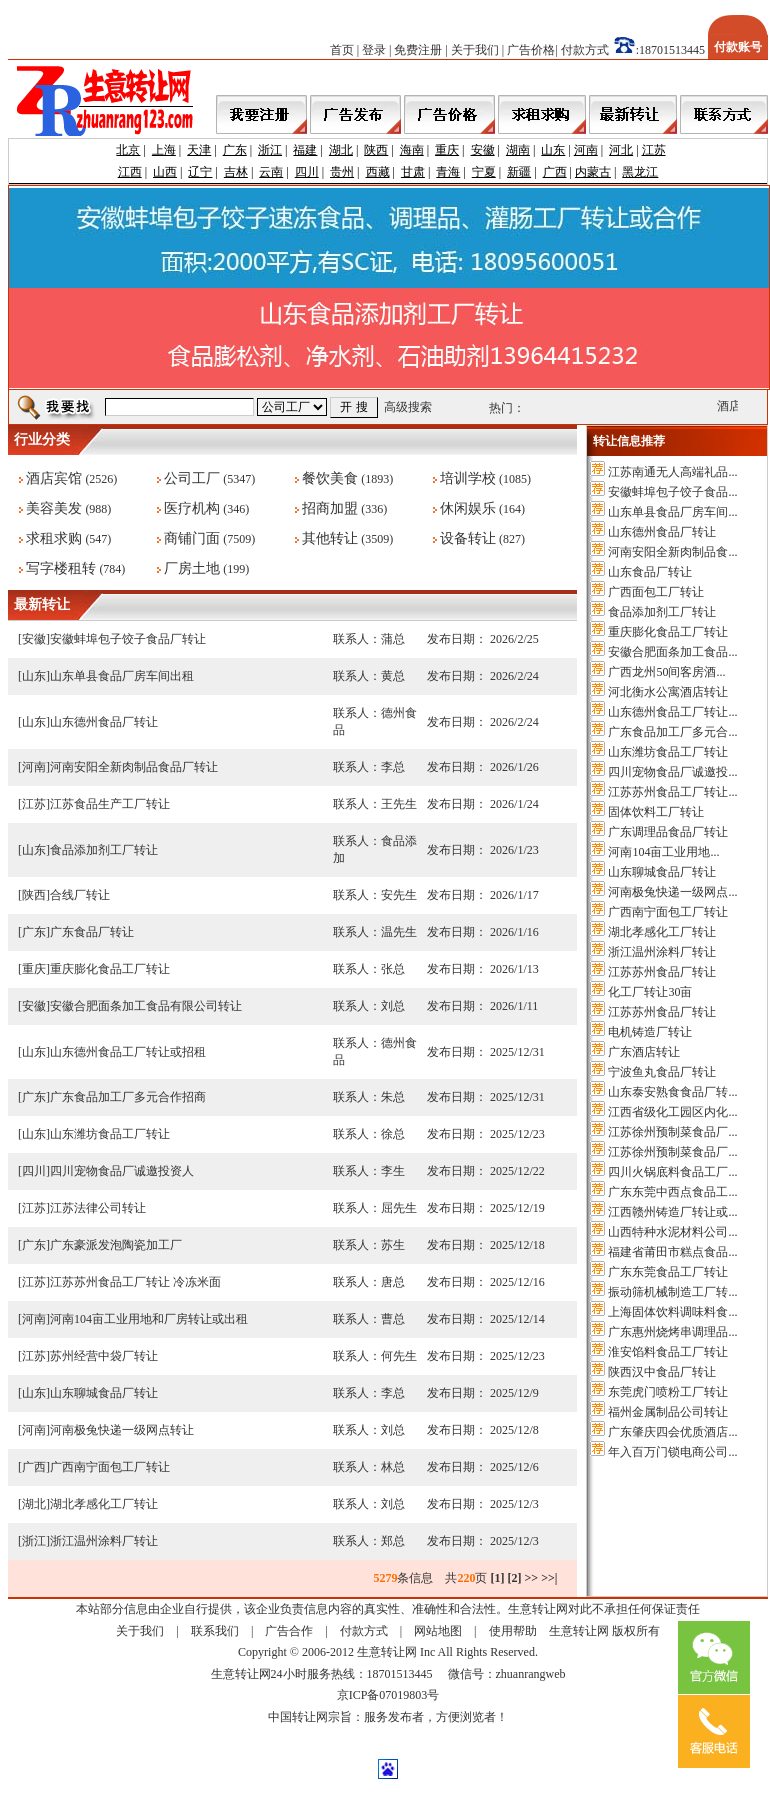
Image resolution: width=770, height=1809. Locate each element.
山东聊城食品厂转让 (104, 1393)
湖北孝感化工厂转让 (104, 1504)
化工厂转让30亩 (650, 992)
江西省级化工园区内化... (672, 1112)
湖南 (518, 150)
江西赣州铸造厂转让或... (672, 1212)
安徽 (483, 150)
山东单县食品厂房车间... (672, 512)
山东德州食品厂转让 (104, 722)
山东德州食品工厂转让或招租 (128, 1052)
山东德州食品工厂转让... (672, 712)
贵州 (342, 172)
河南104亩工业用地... (663, 852)
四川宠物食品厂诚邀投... (672, 772)
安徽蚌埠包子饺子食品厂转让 (128, 639)
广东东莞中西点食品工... (672, 1192)
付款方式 (585, 50)
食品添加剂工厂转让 (104, 850)
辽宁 (200, 172)
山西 (165, 172)
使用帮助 (513, 1631)
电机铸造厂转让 (650, 1032)
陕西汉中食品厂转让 (662, 1372)
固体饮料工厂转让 (656, 812)
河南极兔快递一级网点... (672, 892)
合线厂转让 (80, 895)
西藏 (378, 172)
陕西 (376, 150)
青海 (448, 172)
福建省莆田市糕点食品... (672, 1252)
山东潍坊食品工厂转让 (110, 1134)
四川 (307, 172)
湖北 (341, 150)
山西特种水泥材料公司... (672, 1232)
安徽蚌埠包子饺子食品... (672, 492)
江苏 (654, 150)
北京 (128, 150)
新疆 (519, 172)
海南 (412, 150)
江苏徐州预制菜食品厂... (672, 1132)
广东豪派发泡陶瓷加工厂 (116, 1245)
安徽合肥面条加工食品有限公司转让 (146, 1006)
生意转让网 (579, 1631)
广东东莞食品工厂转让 (668, 1272)
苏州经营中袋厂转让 (104, 1356)
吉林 (236, 172)
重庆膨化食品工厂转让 (110, 969)
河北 (621, 150)
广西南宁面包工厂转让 (110, 1467)
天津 (199, 150)
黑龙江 (640, 172)
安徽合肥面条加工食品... (672, 652)
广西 (555, 172)
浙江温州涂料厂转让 (104, 1541)
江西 (130, 172)
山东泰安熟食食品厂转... (672, 1092)
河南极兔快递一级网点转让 (122, 1430)
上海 (164, 150)
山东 (553, 150)
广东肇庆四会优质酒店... (672, 1432)
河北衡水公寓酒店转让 (668, 692)
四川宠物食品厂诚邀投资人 (122, 1171)
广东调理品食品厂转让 (668, 832)
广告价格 (531, 50)
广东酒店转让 (644, 1052)
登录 (374, 50)
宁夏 (484, 172)
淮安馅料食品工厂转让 (668, 1352)
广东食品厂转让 (92, 932)
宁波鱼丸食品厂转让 (662, 1072)
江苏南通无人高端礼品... (672, 472)
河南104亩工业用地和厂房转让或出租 (149, 1319)
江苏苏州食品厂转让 (662, 972)
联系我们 (215, 1631)
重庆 (447, 150)
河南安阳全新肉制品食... (672, 552)
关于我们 (475, 50)
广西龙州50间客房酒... (666, 672)
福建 (305, 150)
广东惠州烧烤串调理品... (672, 1332)
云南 (271, 172)
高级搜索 (408, 407)
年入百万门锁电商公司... (672, 1452)
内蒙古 (593, 172)
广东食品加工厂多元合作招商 (128, 1097)
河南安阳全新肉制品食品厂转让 (134, 767)
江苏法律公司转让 (98, 1208)
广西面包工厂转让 (656, 592)
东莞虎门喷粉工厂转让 (668, 1392)
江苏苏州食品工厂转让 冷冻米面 (135, 1282)
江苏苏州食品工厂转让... (672, 792)
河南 (586, 150)
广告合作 (289, 1631)
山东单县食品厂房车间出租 (122, 676)
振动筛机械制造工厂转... (672, 1292)
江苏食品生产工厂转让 (110, 804)
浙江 (270, 150)
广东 (235, 150)
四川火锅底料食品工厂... (672, 1172)
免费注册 (418, 50)
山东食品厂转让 (650, 572)
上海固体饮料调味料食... (672, 1312)
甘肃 (413, 172)
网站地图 (438, 1631)
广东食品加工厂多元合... (672, 732)
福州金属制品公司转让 (668, 1412)
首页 (342, 50)
